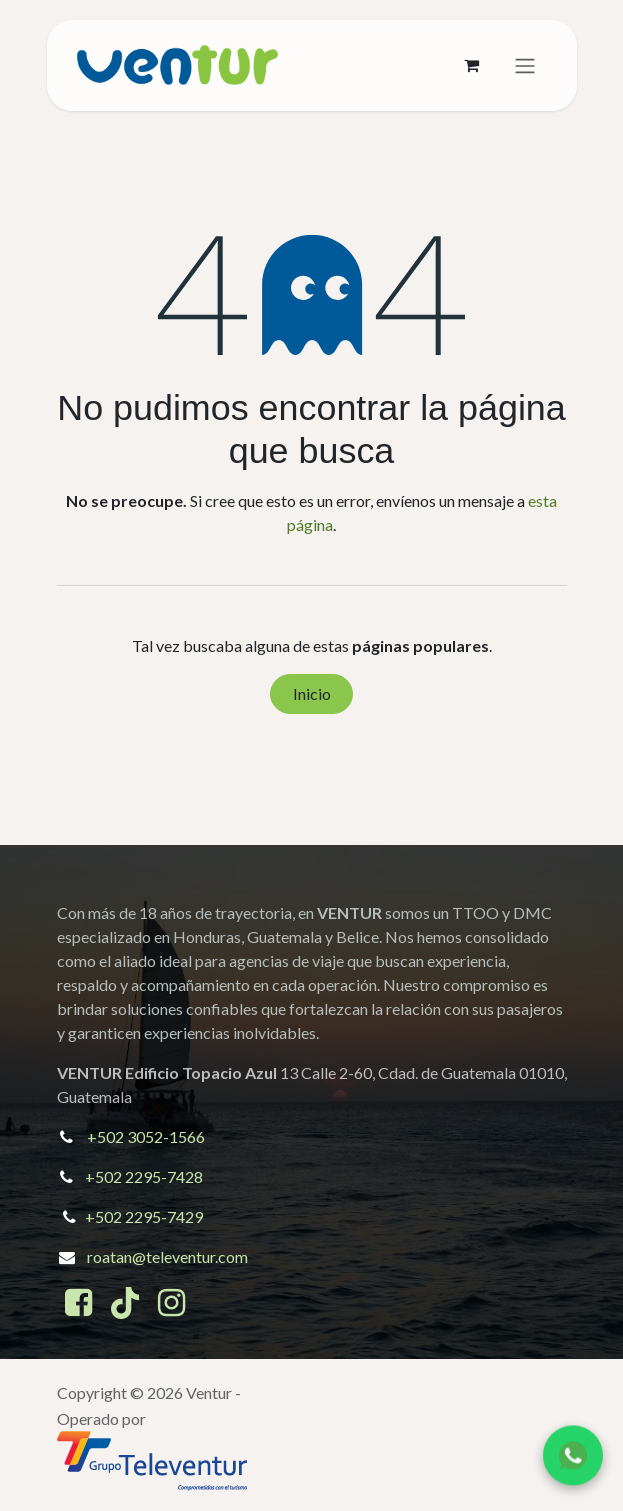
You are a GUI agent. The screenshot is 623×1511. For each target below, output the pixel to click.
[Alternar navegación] (525, 66)
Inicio (312, 693)
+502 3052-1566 (146, 1136)
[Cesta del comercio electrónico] (472, 65)
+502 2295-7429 (144, 1216)
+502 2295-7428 (144, 1176)
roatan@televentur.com (167, 1256)
